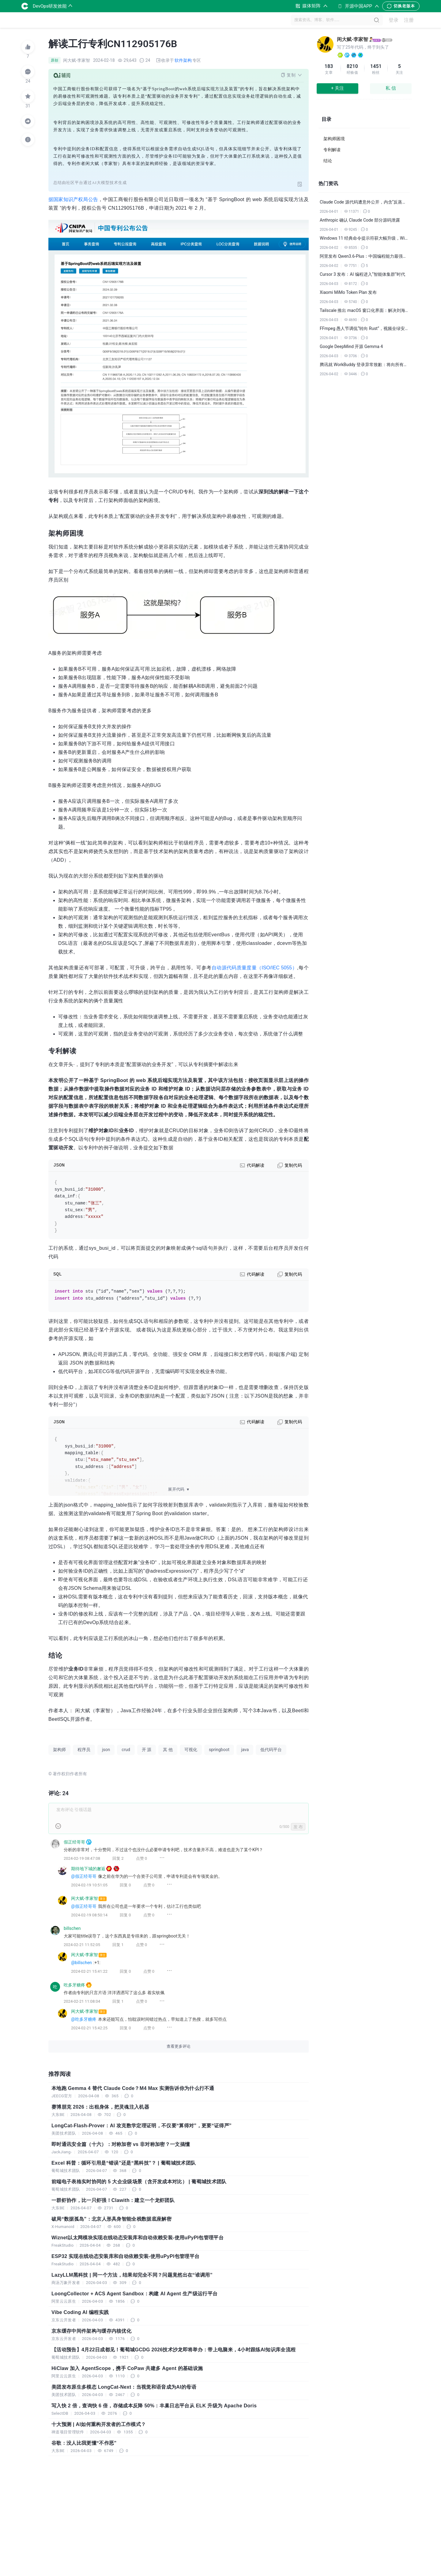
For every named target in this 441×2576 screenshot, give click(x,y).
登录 (393, 20)
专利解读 (332, 149)
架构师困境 (334, 138)
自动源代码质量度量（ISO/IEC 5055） (254, 967)
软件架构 (183, 60)
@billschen (81, 1962)
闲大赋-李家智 (352, 39)
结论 (327, 160)
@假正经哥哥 (83, 1876)
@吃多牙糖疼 (83, 2019)
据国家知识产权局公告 (73, 199)
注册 (409, 20)
